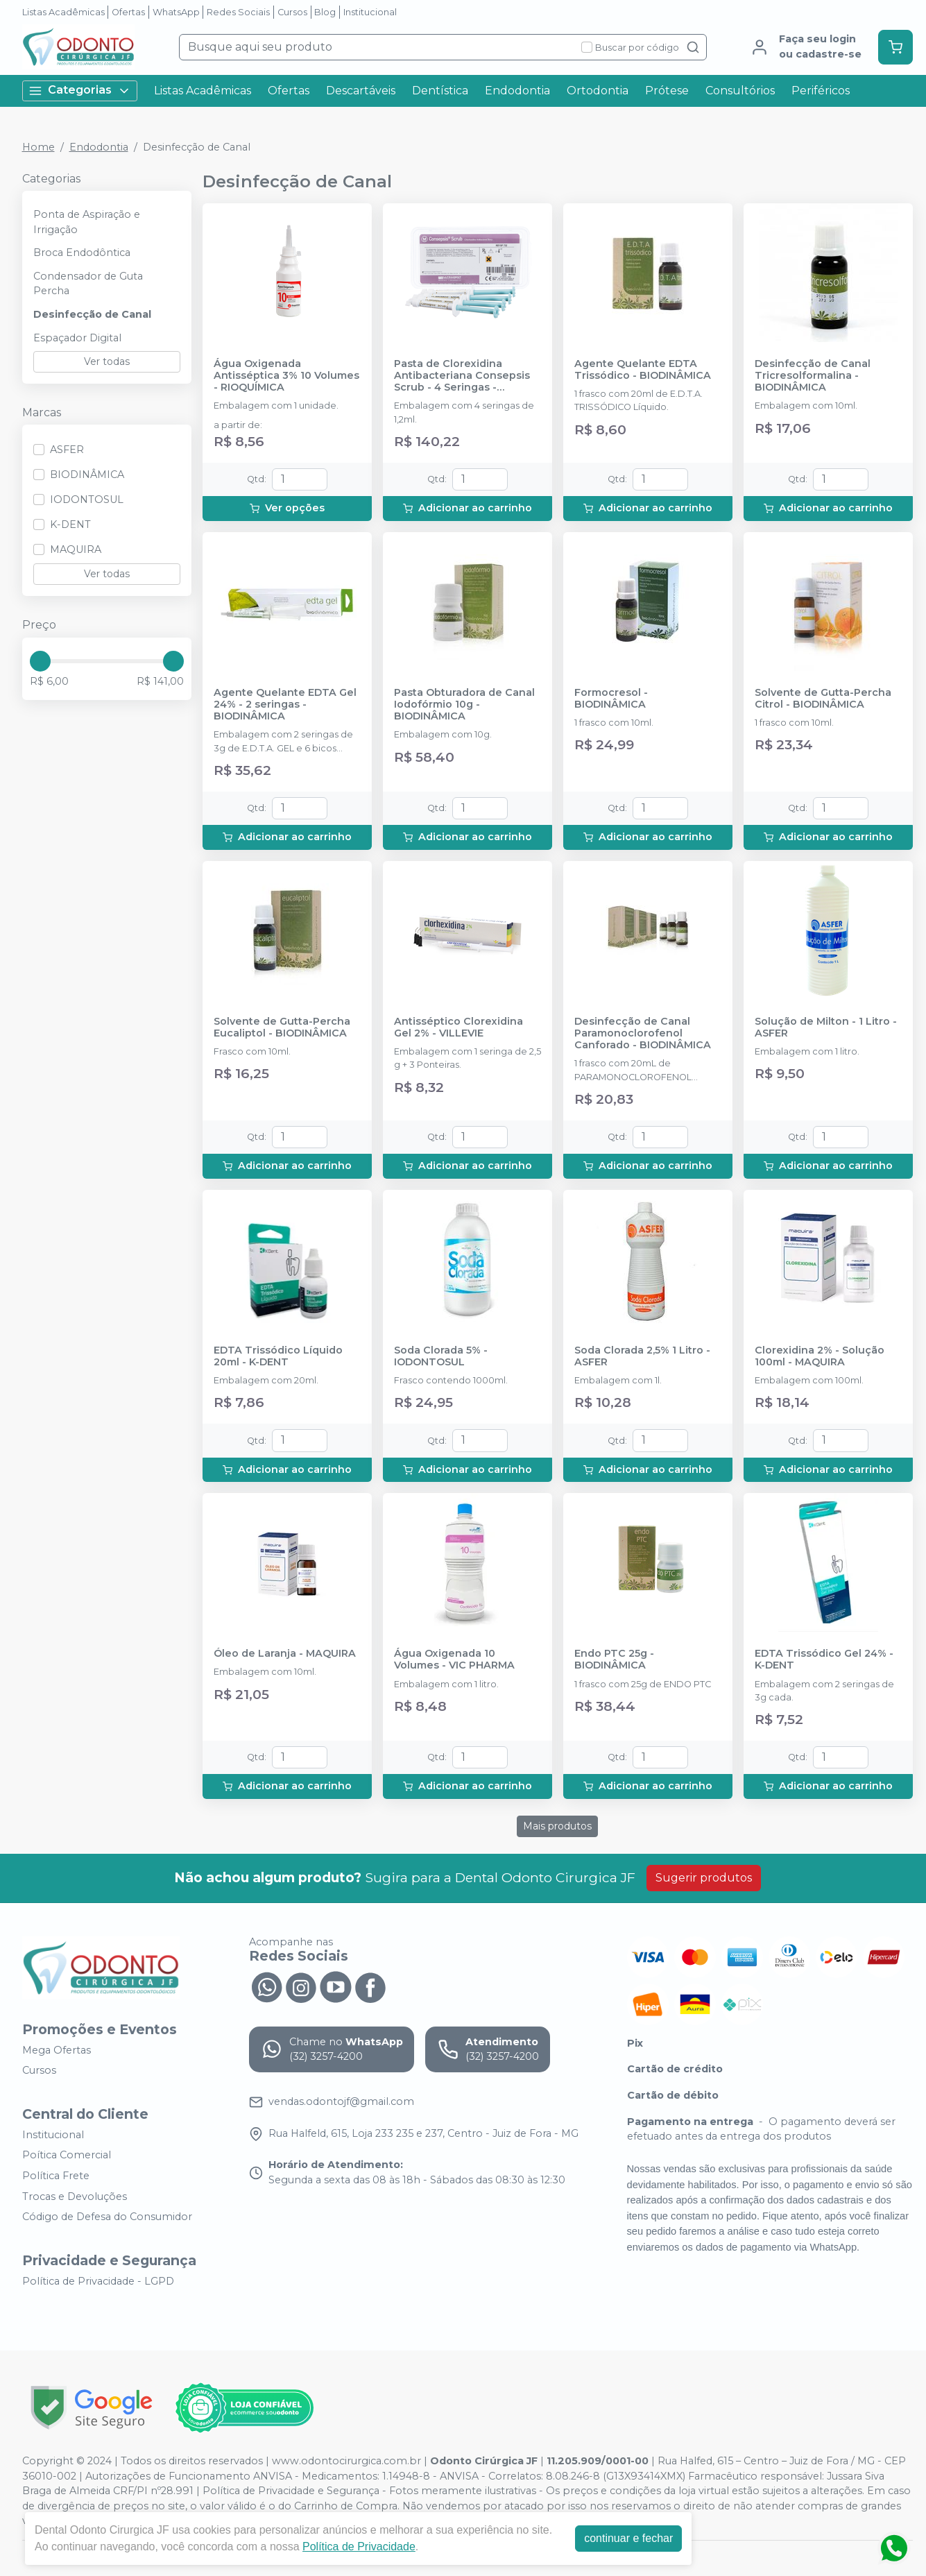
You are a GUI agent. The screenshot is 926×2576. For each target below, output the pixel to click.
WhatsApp (176, 12)
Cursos (292, 12)
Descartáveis (360, 90)
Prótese (667, 90)
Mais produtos (557, 1826)
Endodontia (517, 90)
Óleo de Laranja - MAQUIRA (285, 1654)
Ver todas (107, 361)
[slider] (40, 661)
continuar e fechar (628, 2538)
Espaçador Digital (77, 338)
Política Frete (55, 2175)
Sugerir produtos (703, 1877)
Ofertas (128, 12)
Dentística (440, 90)
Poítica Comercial (66, 2155)
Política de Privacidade (358, 2546)
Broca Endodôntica (81, 252)
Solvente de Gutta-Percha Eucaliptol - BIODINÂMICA (282, 1027)
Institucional (370, 12)
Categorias (79, 90)
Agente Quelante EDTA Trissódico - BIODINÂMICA (642, 370)
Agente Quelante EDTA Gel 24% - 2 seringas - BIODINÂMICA (285, 705)
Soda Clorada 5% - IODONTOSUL (441, 1356)
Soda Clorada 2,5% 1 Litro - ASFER (642, 1356)
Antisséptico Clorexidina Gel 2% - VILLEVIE (458, 1027)
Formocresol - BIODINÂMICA (611, 698)
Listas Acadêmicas (63, 12)
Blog (325, 12)
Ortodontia (597, 90)
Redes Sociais (238, 12)
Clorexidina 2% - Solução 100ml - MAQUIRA (819, 1356)
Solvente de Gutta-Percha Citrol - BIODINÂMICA (823, 698)
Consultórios (740, 90)
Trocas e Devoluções (74, 2196)
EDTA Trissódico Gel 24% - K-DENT (824, 1659)
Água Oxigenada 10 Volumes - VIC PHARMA (454, 1659)
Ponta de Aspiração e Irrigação (86, 222)
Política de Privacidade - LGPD (98, 2281)
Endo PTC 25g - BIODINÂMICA (614, 1659)
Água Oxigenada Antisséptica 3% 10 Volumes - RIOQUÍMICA (286, 376)
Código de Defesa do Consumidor (107, 2216)
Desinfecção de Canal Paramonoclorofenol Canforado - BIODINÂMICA (642, 1034)
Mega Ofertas (56, 2050)
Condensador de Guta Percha (88, 284)
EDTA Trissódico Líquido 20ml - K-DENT (278, 1356)
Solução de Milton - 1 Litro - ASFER (826, 1027)
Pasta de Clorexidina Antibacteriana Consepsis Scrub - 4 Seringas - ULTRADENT (462, 376)
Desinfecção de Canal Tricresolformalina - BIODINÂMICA (813, 376)
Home (38, 147)
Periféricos (820, 90)
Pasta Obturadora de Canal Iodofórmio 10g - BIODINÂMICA (464, 705)
